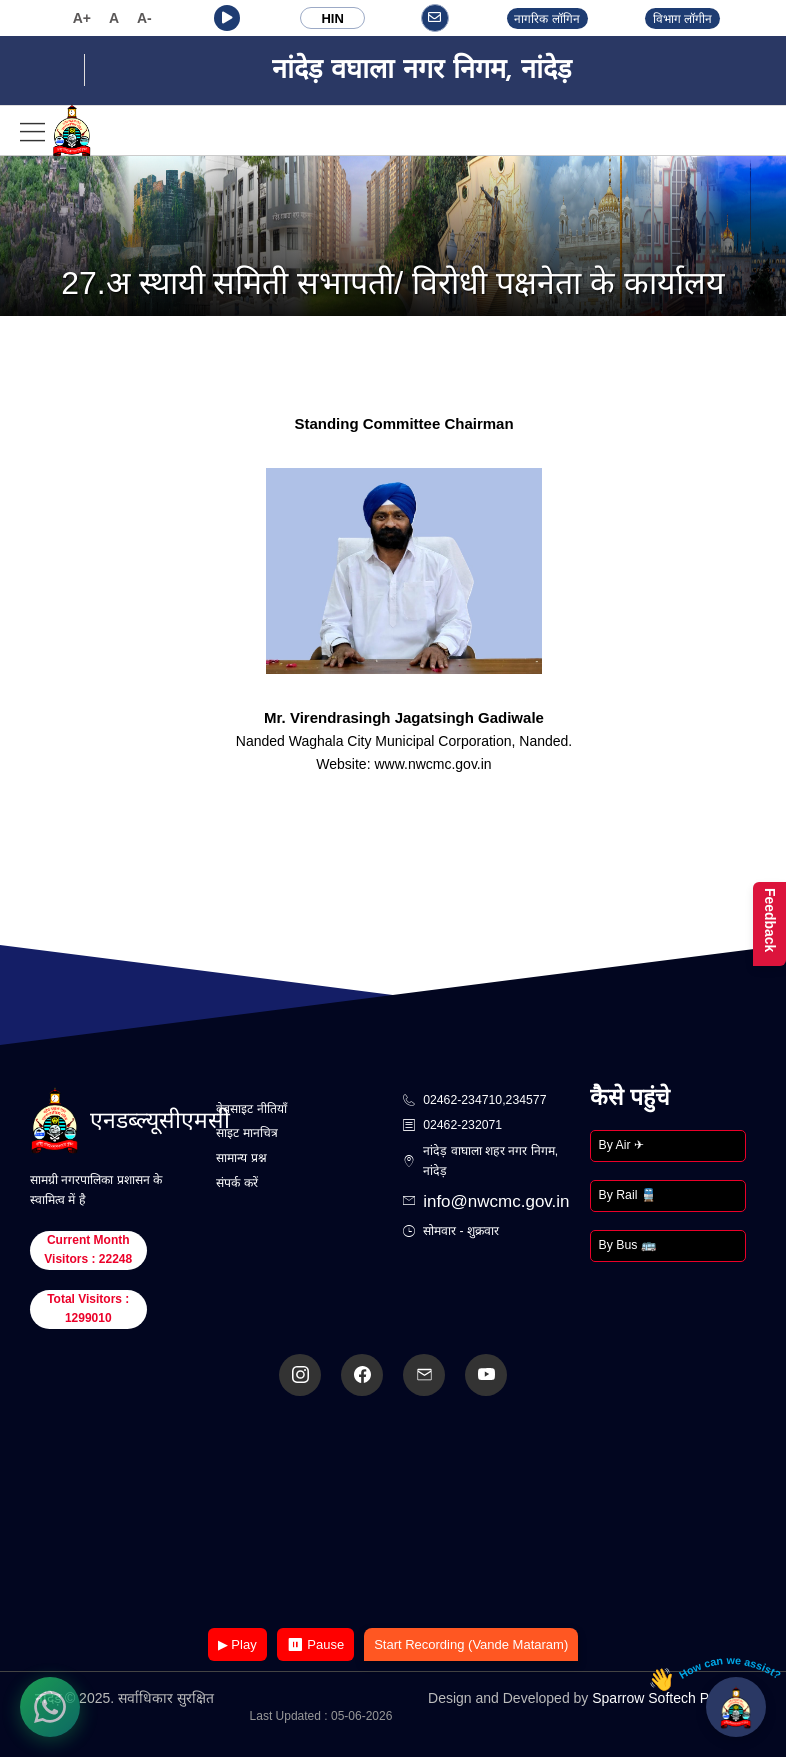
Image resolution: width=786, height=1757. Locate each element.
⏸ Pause (315, 1644)
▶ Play (237, 1644)
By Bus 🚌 (627, 1245)
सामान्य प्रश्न (241, 1158)
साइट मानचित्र (246, 1133)
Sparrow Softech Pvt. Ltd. (671, 1698)
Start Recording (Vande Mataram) (471, 1644)
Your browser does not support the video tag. (393, 1513)
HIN (332, 18)
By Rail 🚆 (627, 1195)
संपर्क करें (236, 1183)
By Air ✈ (621, 1145)
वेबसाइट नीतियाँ (251, 1109)
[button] (227, 18)
